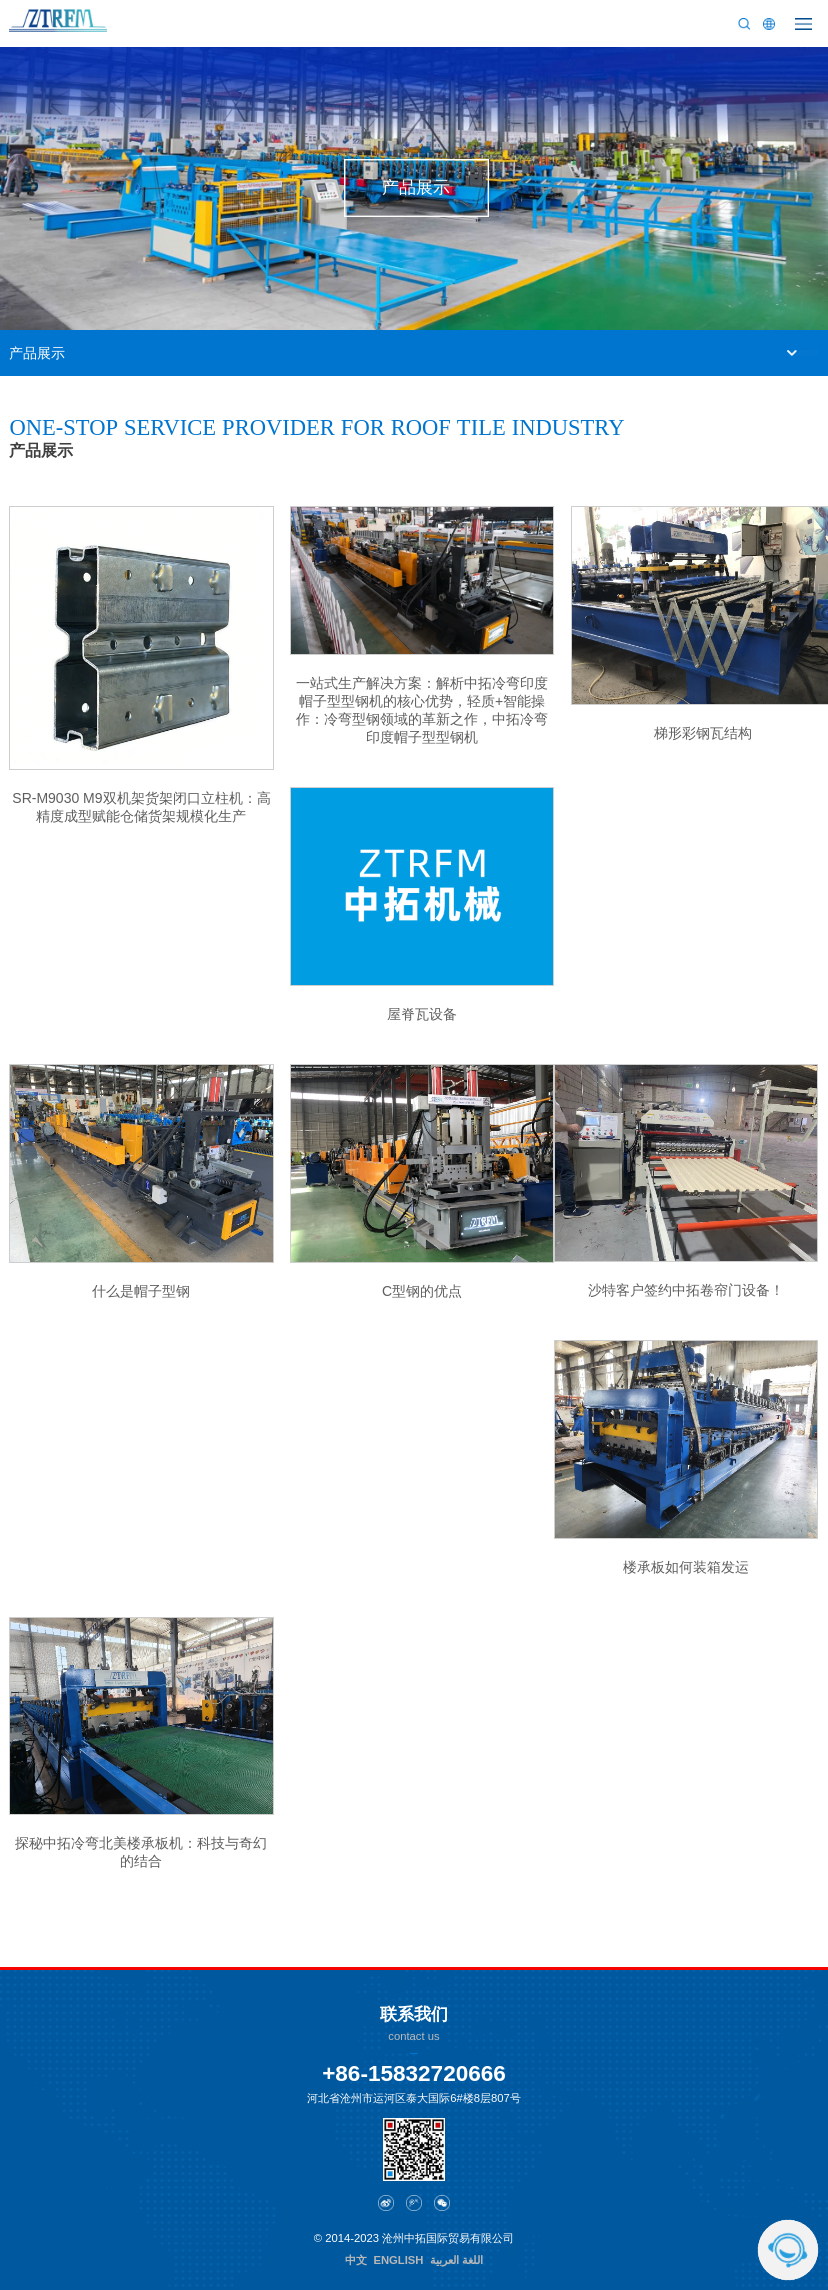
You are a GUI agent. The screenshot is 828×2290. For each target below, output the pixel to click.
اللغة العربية (456, 2260)
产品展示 (37, 353)
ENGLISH (398, 2260)
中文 (356, 2260)
